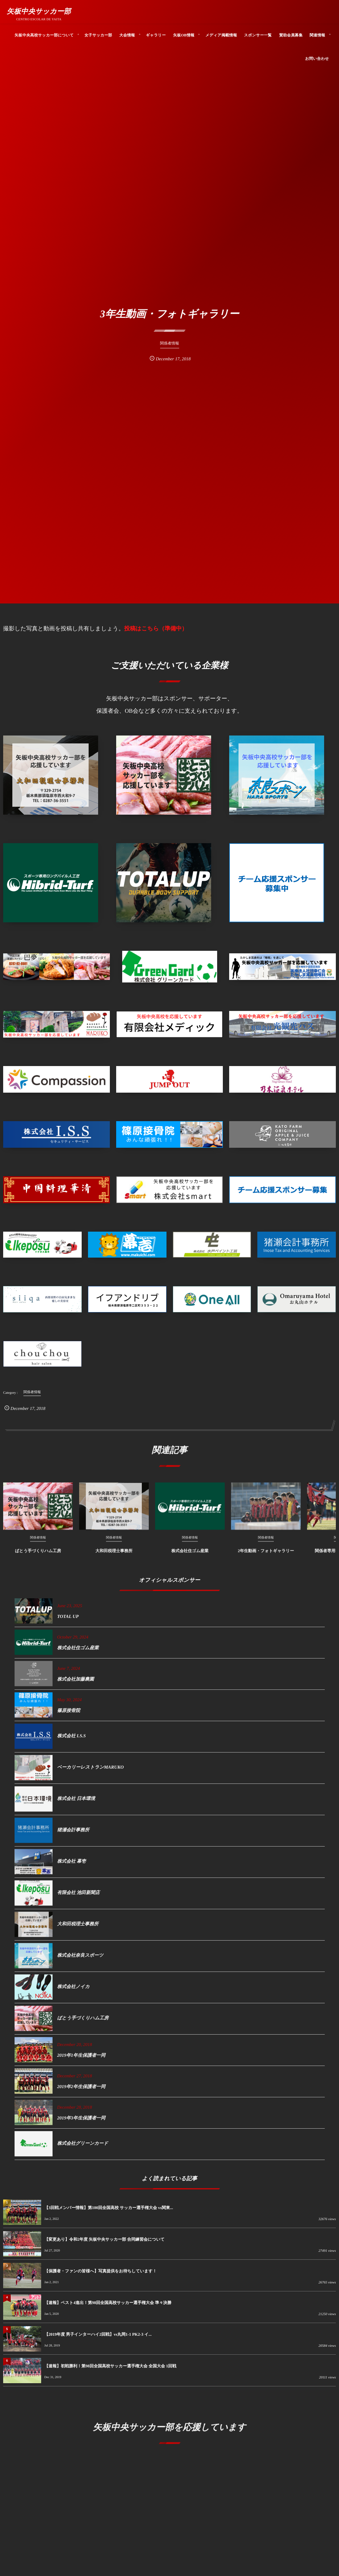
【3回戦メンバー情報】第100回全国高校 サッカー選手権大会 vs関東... (108, 2207)
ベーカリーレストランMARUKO (90, 1771)
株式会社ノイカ (73, 1990)
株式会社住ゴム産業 (190, 1554)
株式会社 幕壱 (71, 1865)
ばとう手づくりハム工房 (38, 1554)
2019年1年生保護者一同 (81, 2059)
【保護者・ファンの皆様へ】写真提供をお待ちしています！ (100, 2271)
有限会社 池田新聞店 (78, 1896)
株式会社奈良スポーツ (80, 1959)
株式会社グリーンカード (82, 2147)
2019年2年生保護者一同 (81, 2090)
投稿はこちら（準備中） (155, 628)
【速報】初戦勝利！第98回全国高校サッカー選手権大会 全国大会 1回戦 (110, 2366)
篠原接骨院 (68, 1714)
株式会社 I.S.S (71, 1739)
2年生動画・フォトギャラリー (266, 1554)
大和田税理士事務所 (114, 1554)
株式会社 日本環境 (76, 1802)
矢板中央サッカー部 (39, 11)
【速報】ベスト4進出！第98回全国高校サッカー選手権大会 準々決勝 (108, 2302)
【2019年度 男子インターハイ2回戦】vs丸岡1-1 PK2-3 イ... (98, 2334)
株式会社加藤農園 (75, 1683)
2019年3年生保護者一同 (81, 2122)
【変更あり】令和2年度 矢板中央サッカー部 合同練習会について (104, 2239)
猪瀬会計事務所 (73, 1833)
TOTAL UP (68, 1620)
